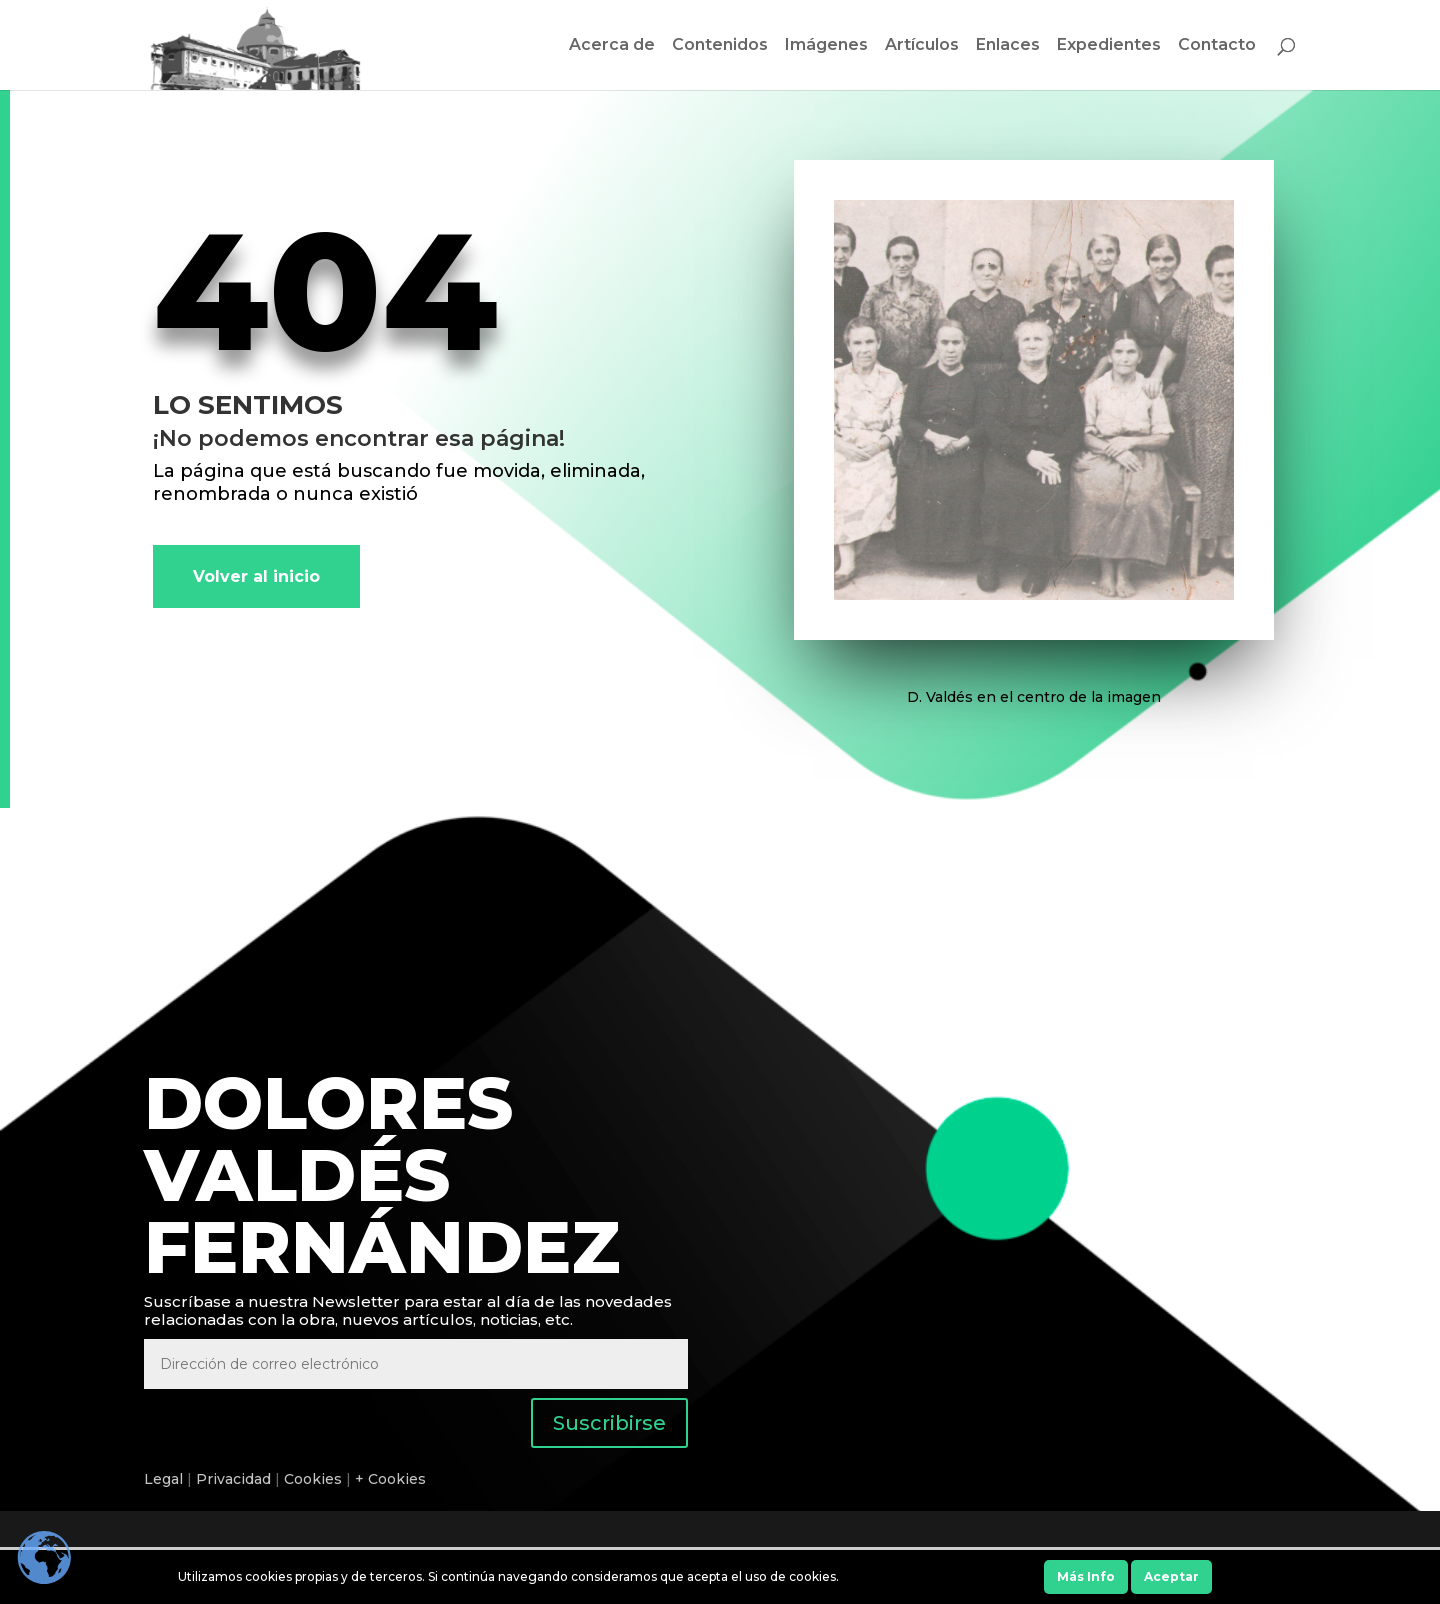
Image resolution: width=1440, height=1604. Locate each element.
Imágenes (826, 46)
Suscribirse (609, 1423)
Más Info (1086, 1576)
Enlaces (1008, 46)
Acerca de (612, 46)
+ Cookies (390, 1479)
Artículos (922, 46)
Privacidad (233, 1479)
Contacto (1217, 46)
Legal (163, 1479)
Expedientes (1109, 46)
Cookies (313, 1479)
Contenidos (720, 46)
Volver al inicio (256, 576)
